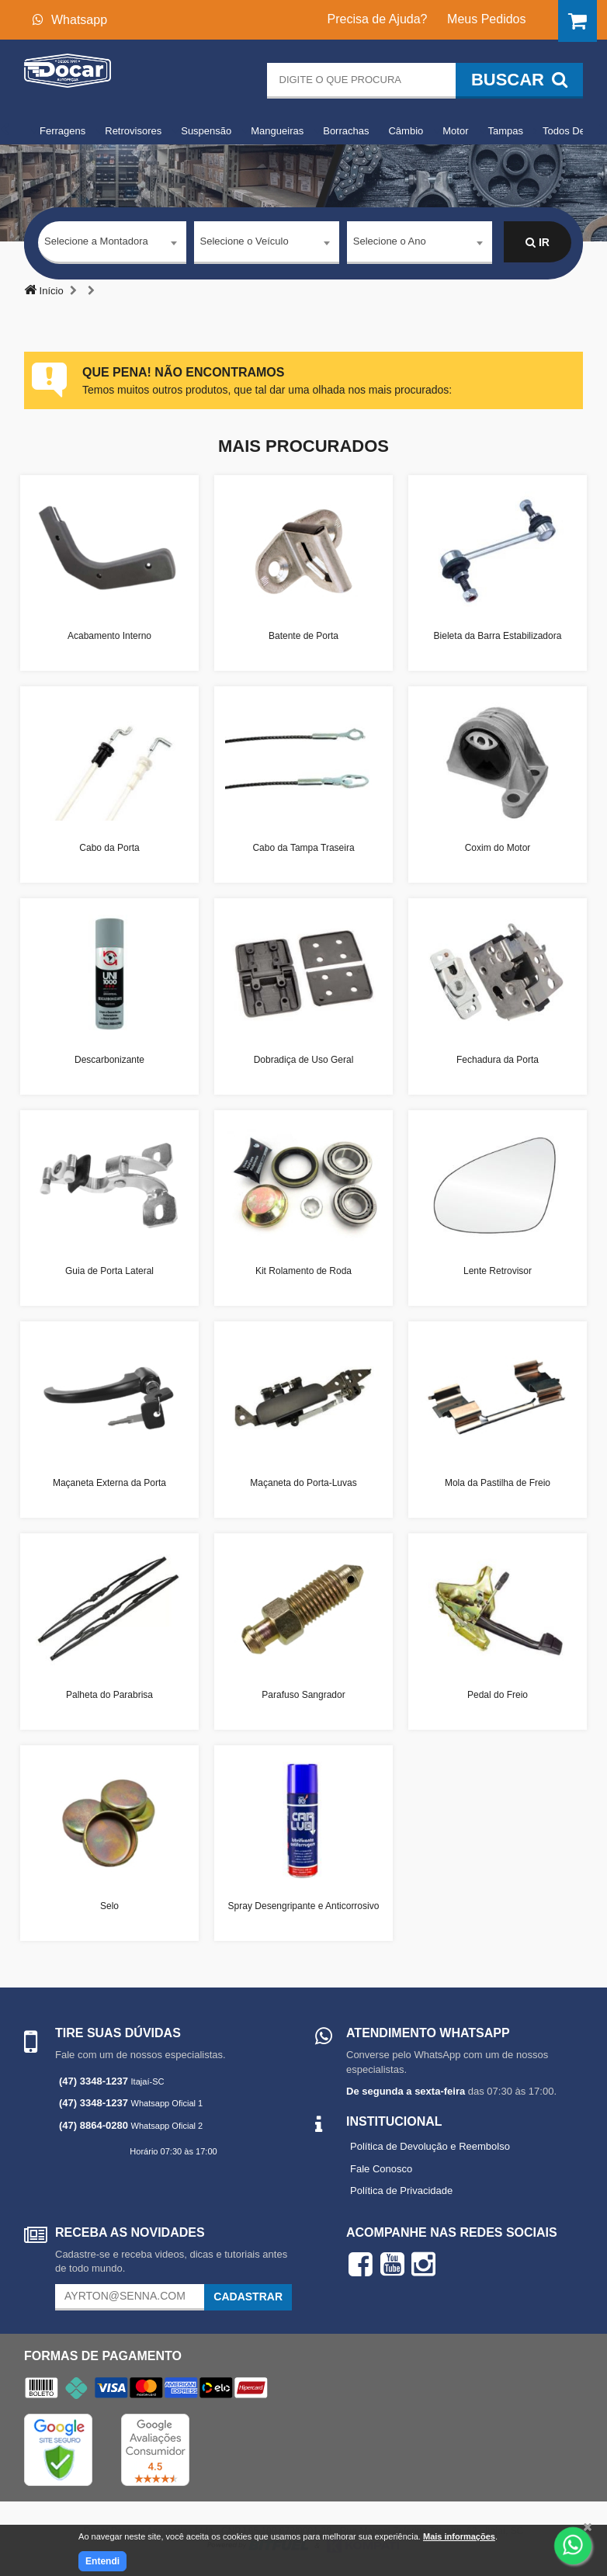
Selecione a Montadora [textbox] (96, 242)
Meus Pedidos (486, 19)
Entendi (102, 2561)
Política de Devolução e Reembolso (430, 2146)
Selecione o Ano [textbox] (389, 242)
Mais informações (459, 2536)
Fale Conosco (381, 2169)
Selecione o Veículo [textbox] (244, 242)
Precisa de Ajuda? (378, 19)
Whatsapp (70, 19)
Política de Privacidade (401, 2190)
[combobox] (112, 243)
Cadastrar (248, 2296)
